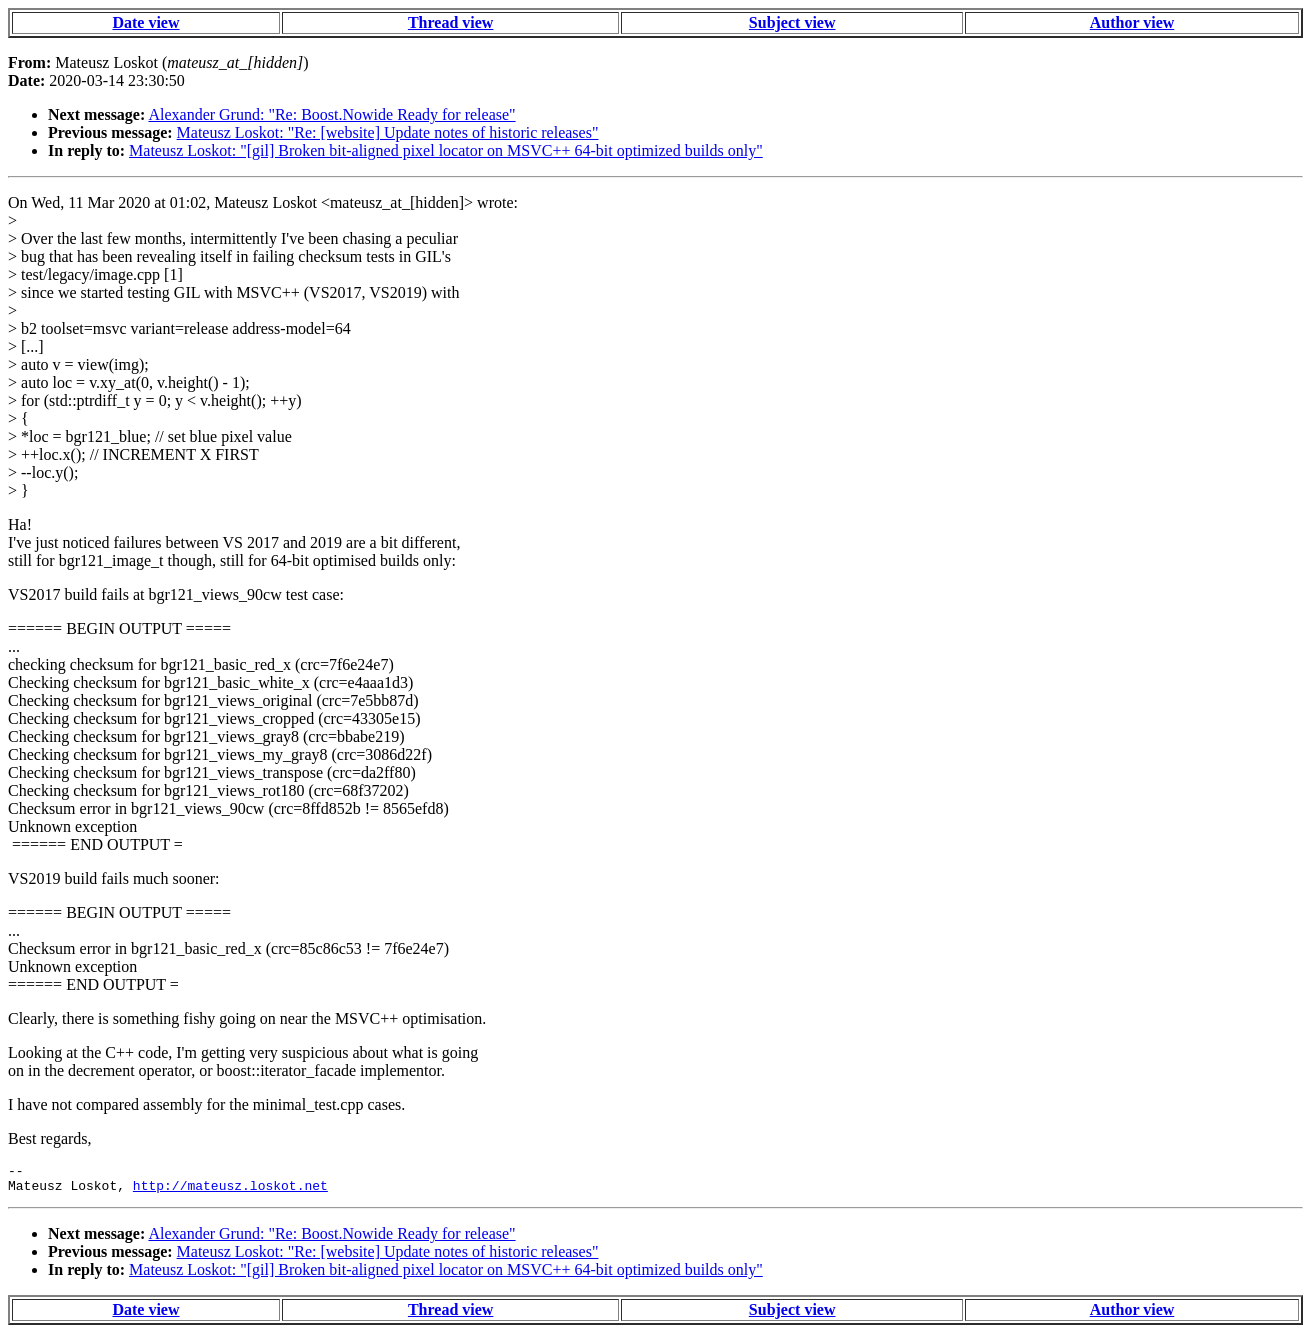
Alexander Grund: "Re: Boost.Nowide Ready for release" (331, 114)
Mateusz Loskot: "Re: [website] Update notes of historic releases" (388, 132)
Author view (1132, 22)
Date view (145, 22)
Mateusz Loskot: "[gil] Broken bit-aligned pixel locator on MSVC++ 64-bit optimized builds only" (446, 150)
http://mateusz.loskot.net (230, 1191)
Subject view (792, 22)
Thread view (450, 22)
